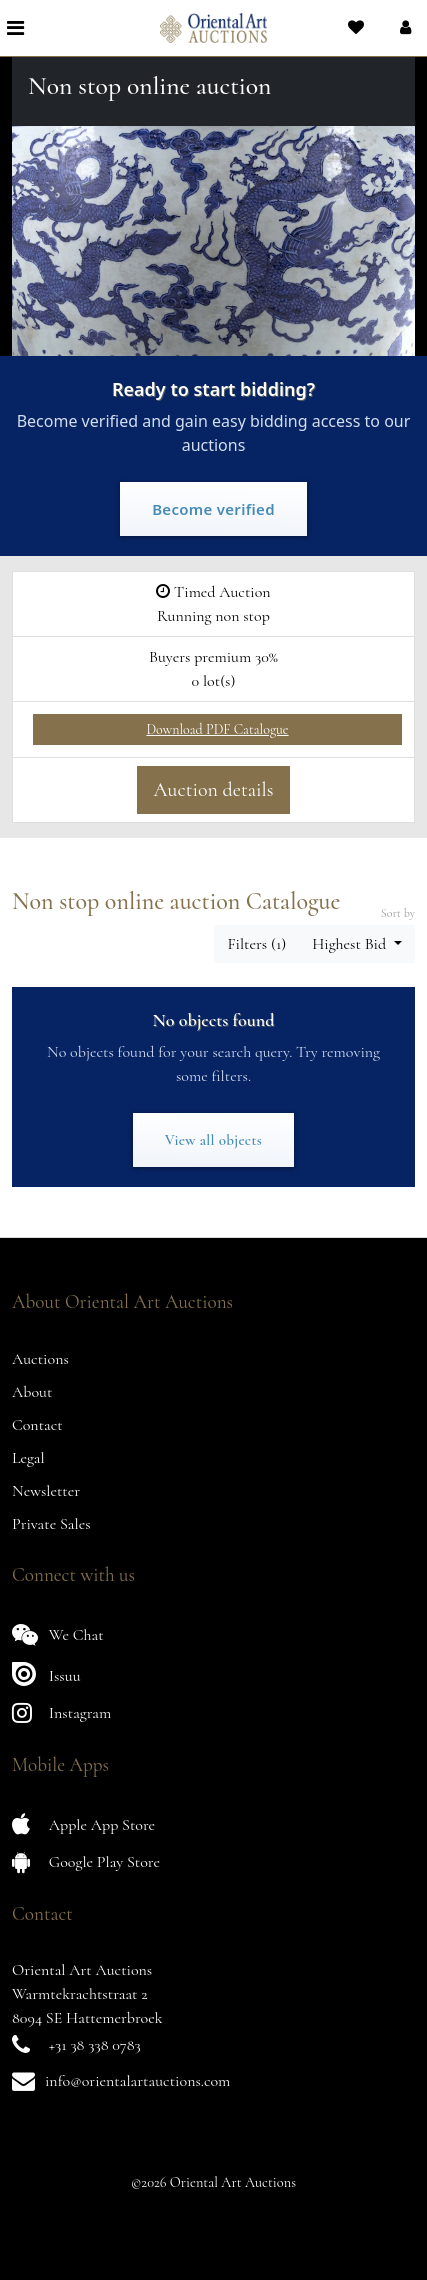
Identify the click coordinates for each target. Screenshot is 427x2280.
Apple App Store (83, 1824)
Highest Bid (351, 944)
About (32, 1392)
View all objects (213, 1140)
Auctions (40, 1359)
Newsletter (46, 1491)
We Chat (58, 1634)
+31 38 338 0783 (95, 2045)
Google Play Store (86, 1861)
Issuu (46, 1673)
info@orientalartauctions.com (137, 2081)
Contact (37, 1425)
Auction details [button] (214, 790)
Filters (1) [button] (256, 944)
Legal (28, 1458)
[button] (403, 28)
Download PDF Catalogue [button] (217, 729)
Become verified (213, 509)
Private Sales (51, 1524)
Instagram (61, 1712)
